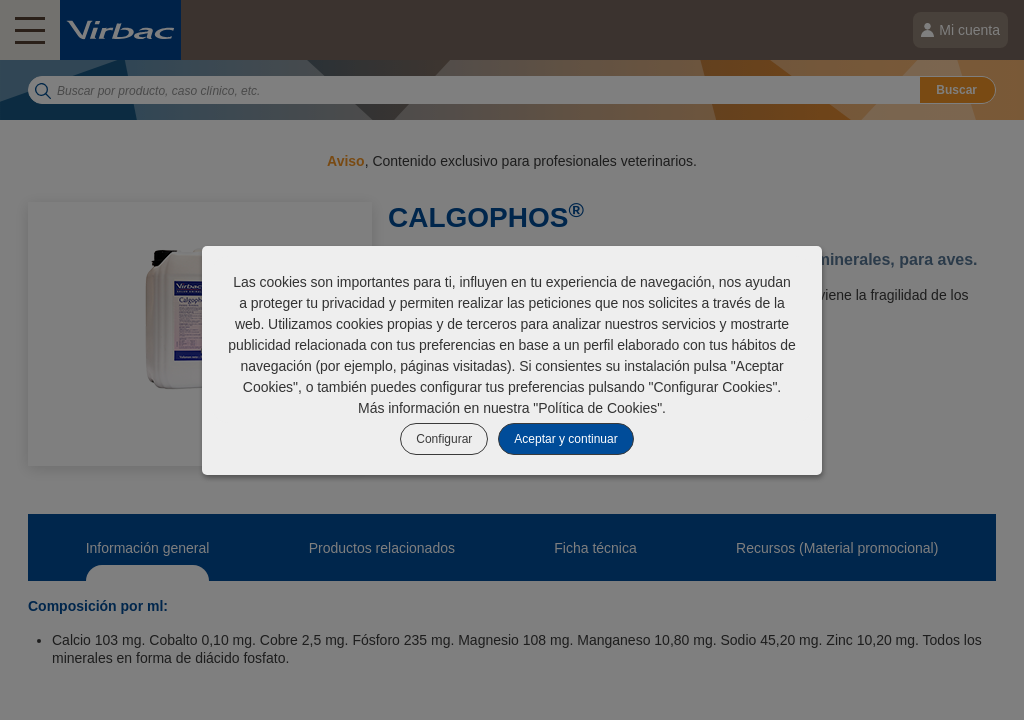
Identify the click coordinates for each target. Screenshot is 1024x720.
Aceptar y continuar (565, 439)
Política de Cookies (597, 408)
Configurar (444, 439)
